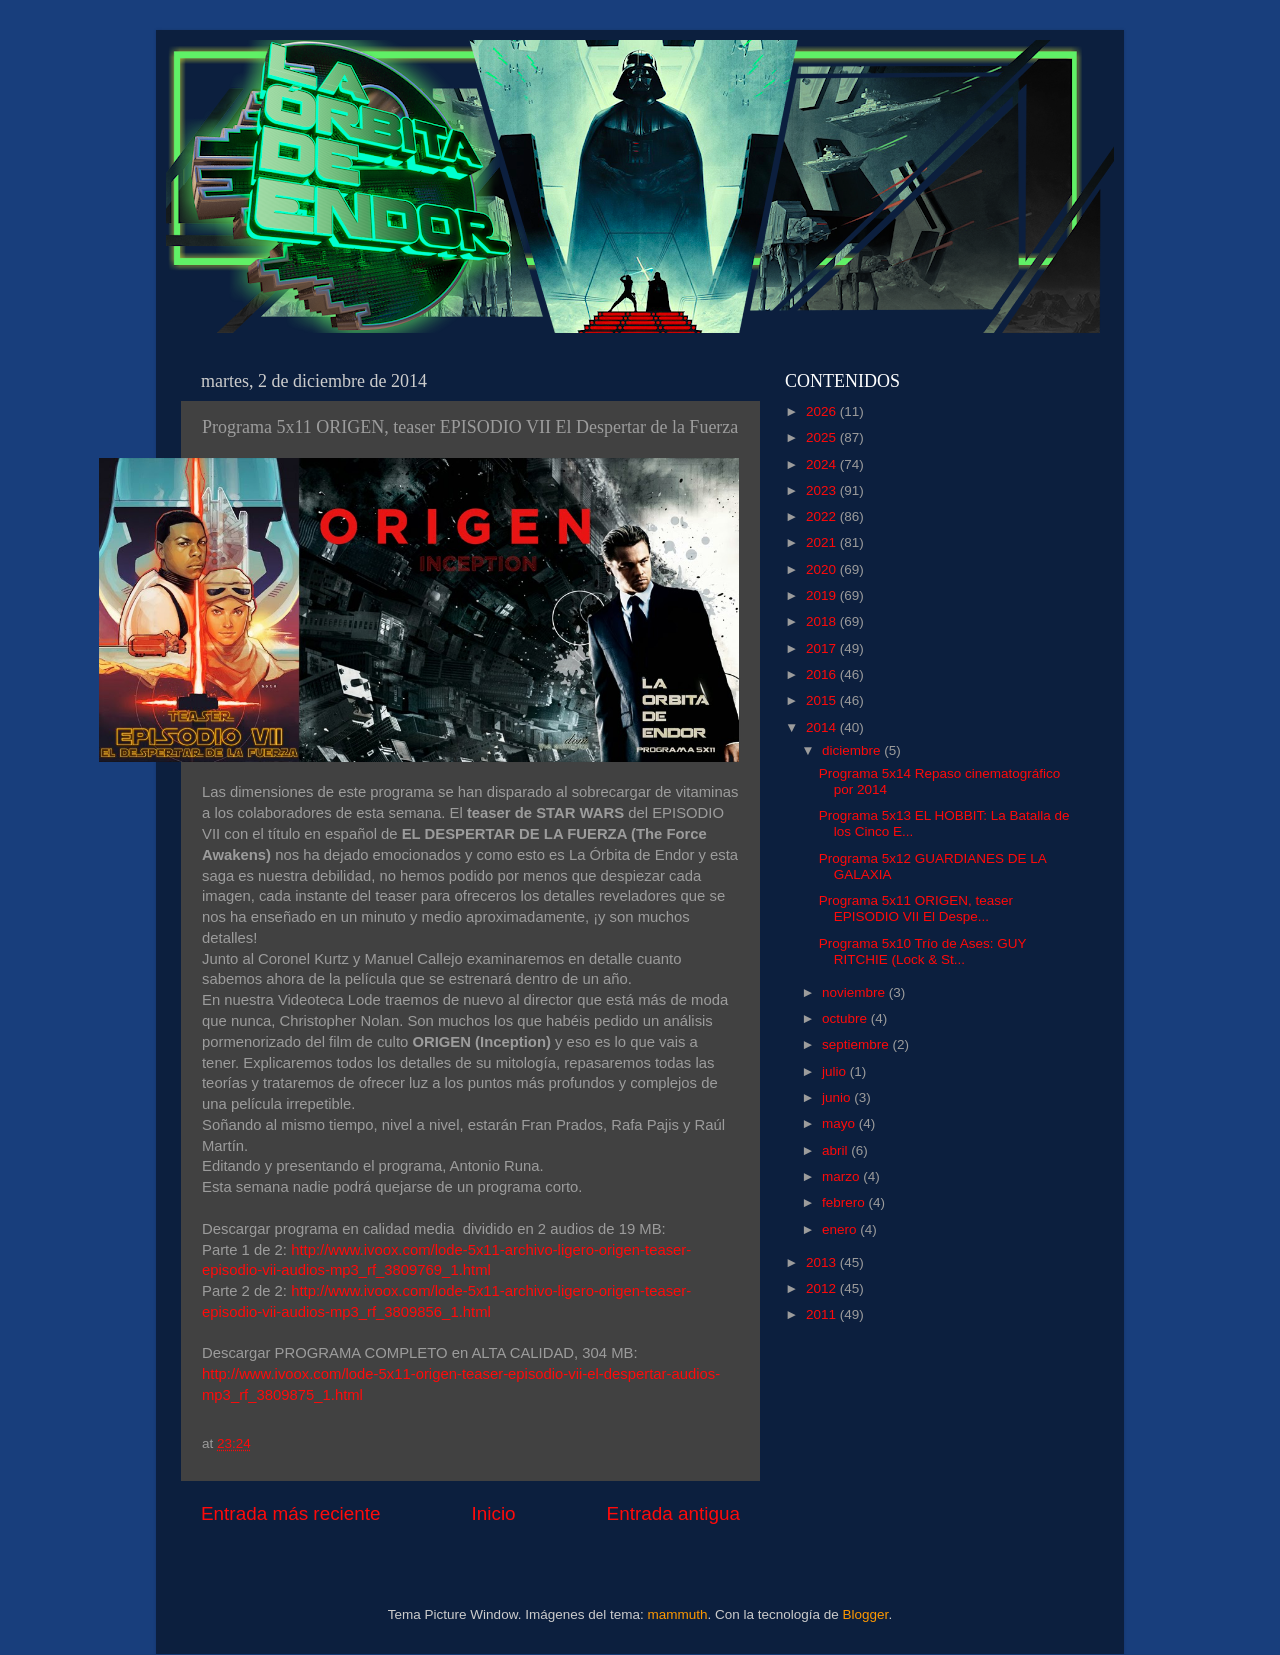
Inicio (494, 1513)
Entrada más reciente (291, 1513)
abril (836, 1150)
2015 (823, 700)
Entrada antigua (673, 1513)
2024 (823, 464)
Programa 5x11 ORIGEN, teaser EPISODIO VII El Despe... (916, 908)
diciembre (853, 750)
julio (836, 1071)
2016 (823, 674)
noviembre (855, 992)
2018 (823, 621)
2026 (823, 411)
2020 (823, 569)
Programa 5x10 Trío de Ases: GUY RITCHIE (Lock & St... (923, 951)
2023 (823, 490)
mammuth (677, 1614)
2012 (823, 1288)
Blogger (866, 1614)
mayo (840, 1123)
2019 (823, 595)
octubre (846, 1018)
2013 (823, 1262)
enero (841, 1229)
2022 (823, 516)
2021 (823, 542)
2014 (823, 727)
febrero (845, 1202)
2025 (823, 437)
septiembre (857, 1044)
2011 (823, 1314)
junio (838, 1097)
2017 (823, 648)
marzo (842, 1176)
